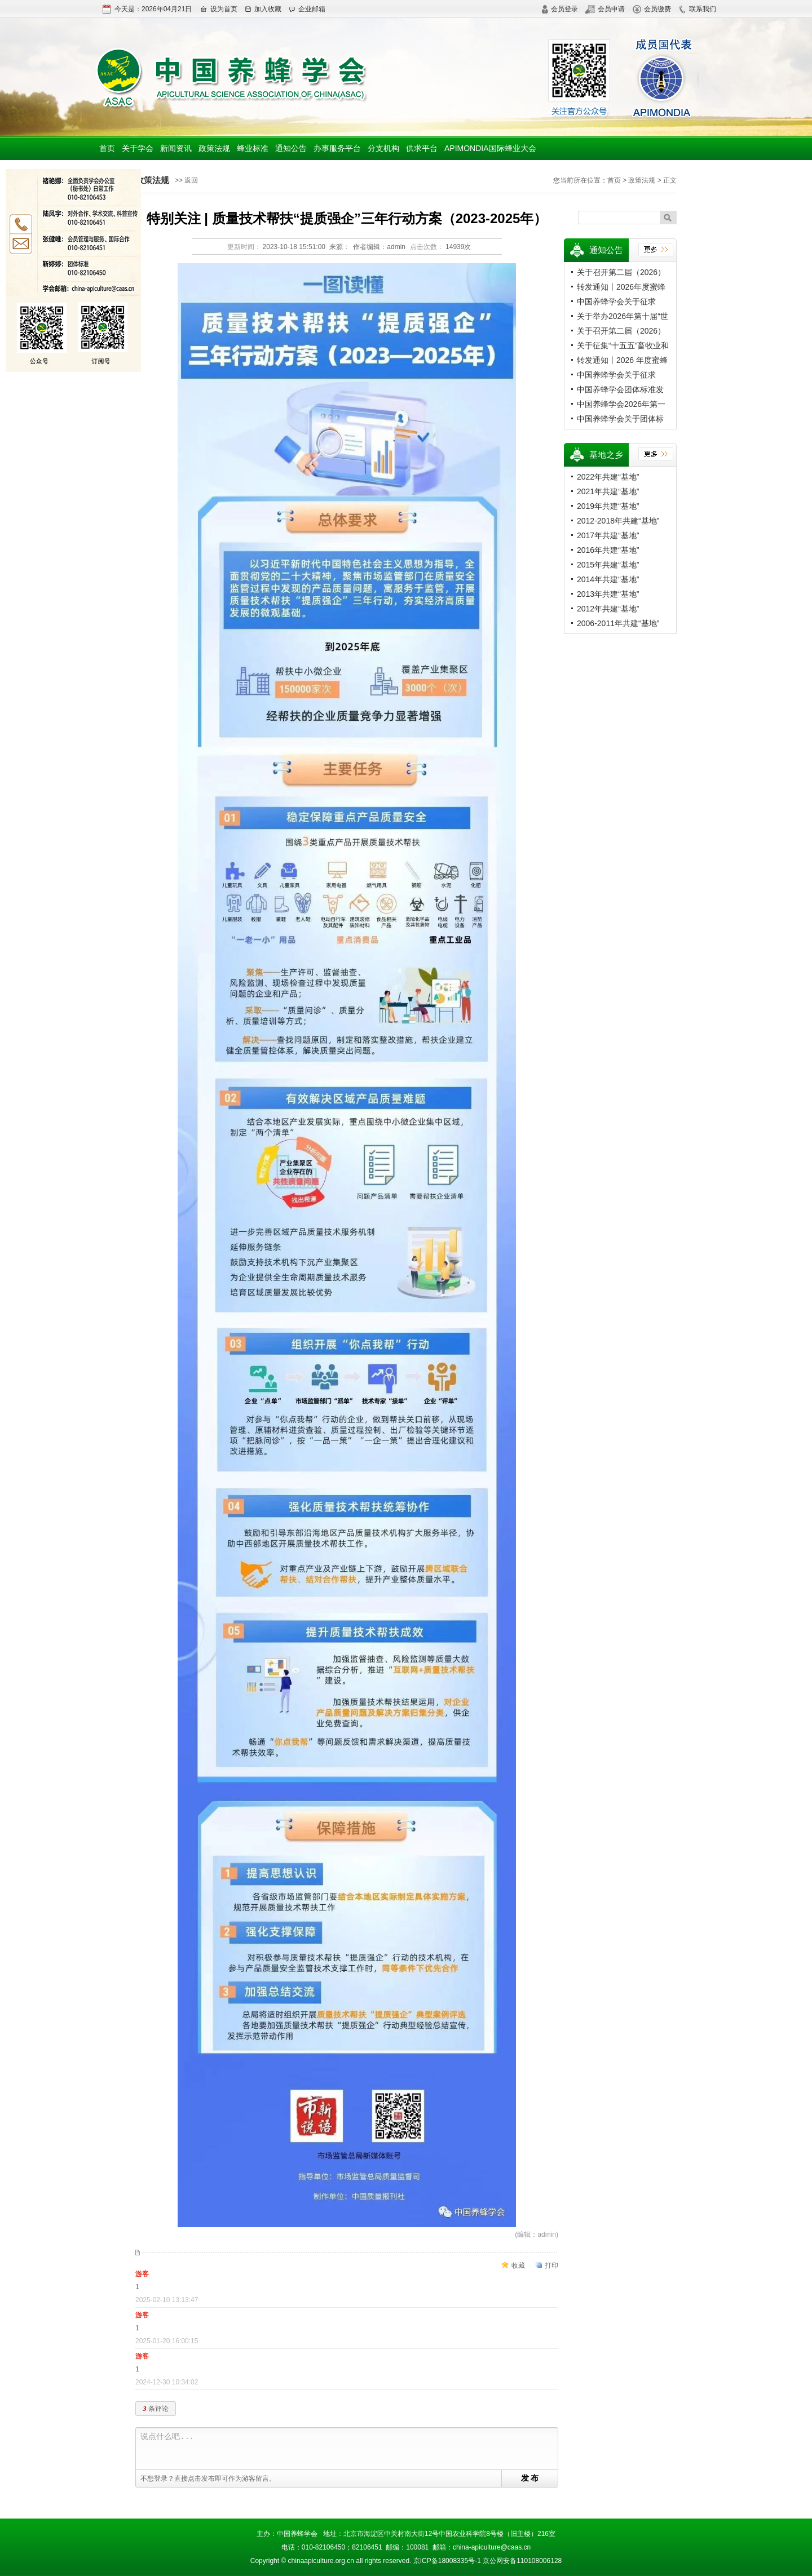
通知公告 (291, 148)
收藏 (518, 2265)
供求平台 (422, 148)
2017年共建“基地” (608, 535)
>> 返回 (186, 180)
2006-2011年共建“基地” (618, 623)
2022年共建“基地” (608, 476)
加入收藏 (263, 9)
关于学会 (137, 148)
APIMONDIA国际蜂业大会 (490, 148)
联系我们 (697, 9)
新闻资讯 (176, 148)
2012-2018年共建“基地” (618, 520)
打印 (551, 2265)
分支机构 (383, 148)
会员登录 (559, 9)
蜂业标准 (252, 148)
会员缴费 (652, 9)
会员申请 (605, 9)
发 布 (530, 2477)
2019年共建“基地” (608, 506)
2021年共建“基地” (608, 491)
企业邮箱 (307, 9)
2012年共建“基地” (608, 608)
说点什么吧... (349, 2449)
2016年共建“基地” (608, 550)
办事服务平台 (337, 148)
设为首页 (218, 9)
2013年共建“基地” (608, 593)
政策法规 (214, 148)
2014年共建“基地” (608, 579)
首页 (107, 148)
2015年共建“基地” (608, 564)
